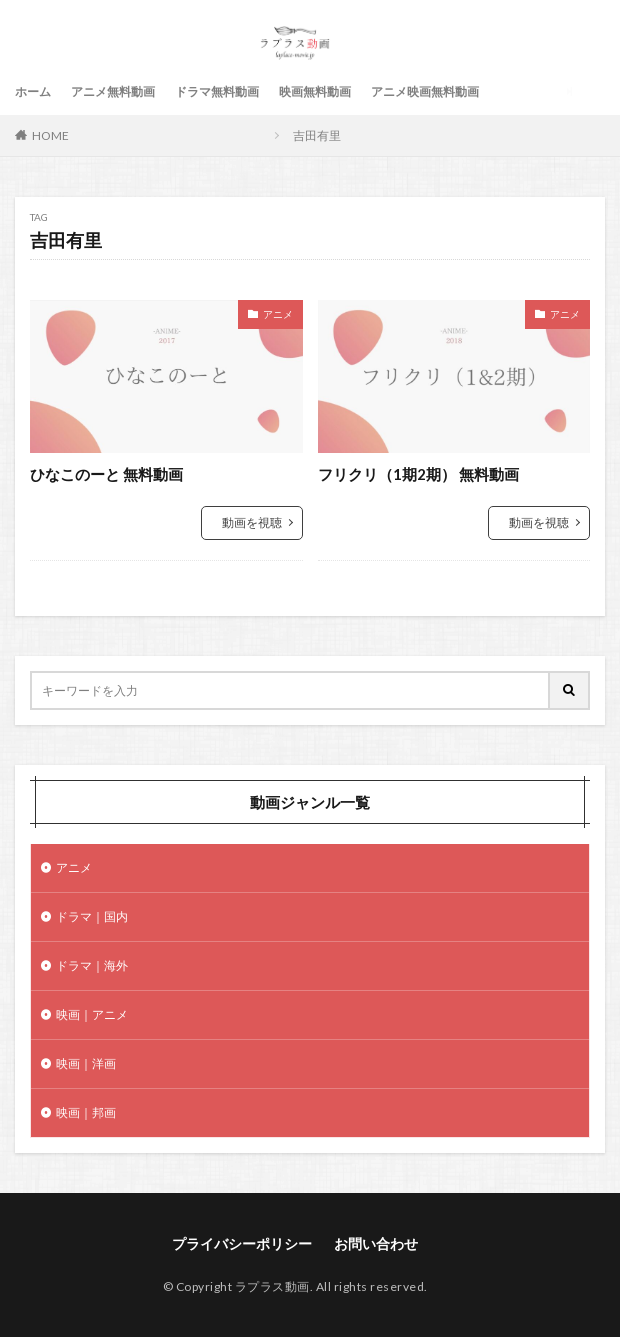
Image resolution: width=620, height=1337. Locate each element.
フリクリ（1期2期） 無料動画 (418, 474)
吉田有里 (317, 135)
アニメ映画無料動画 (425, 91)
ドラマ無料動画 (217, 91)
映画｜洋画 (86, 1063)
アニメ (278, 314)
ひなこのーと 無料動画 (106, 474)
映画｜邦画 (86, 1112)
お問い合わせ (376, 1243)
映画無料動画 (315, 91)
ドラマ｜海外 (92, 965)
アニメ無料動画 (113, 91)
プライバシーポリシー (242, 1243)
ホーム (33, 91)
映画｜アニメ (92, 1014)
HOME (50, 135)
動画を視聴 (252, 522)
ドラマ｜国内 (92, 916)
